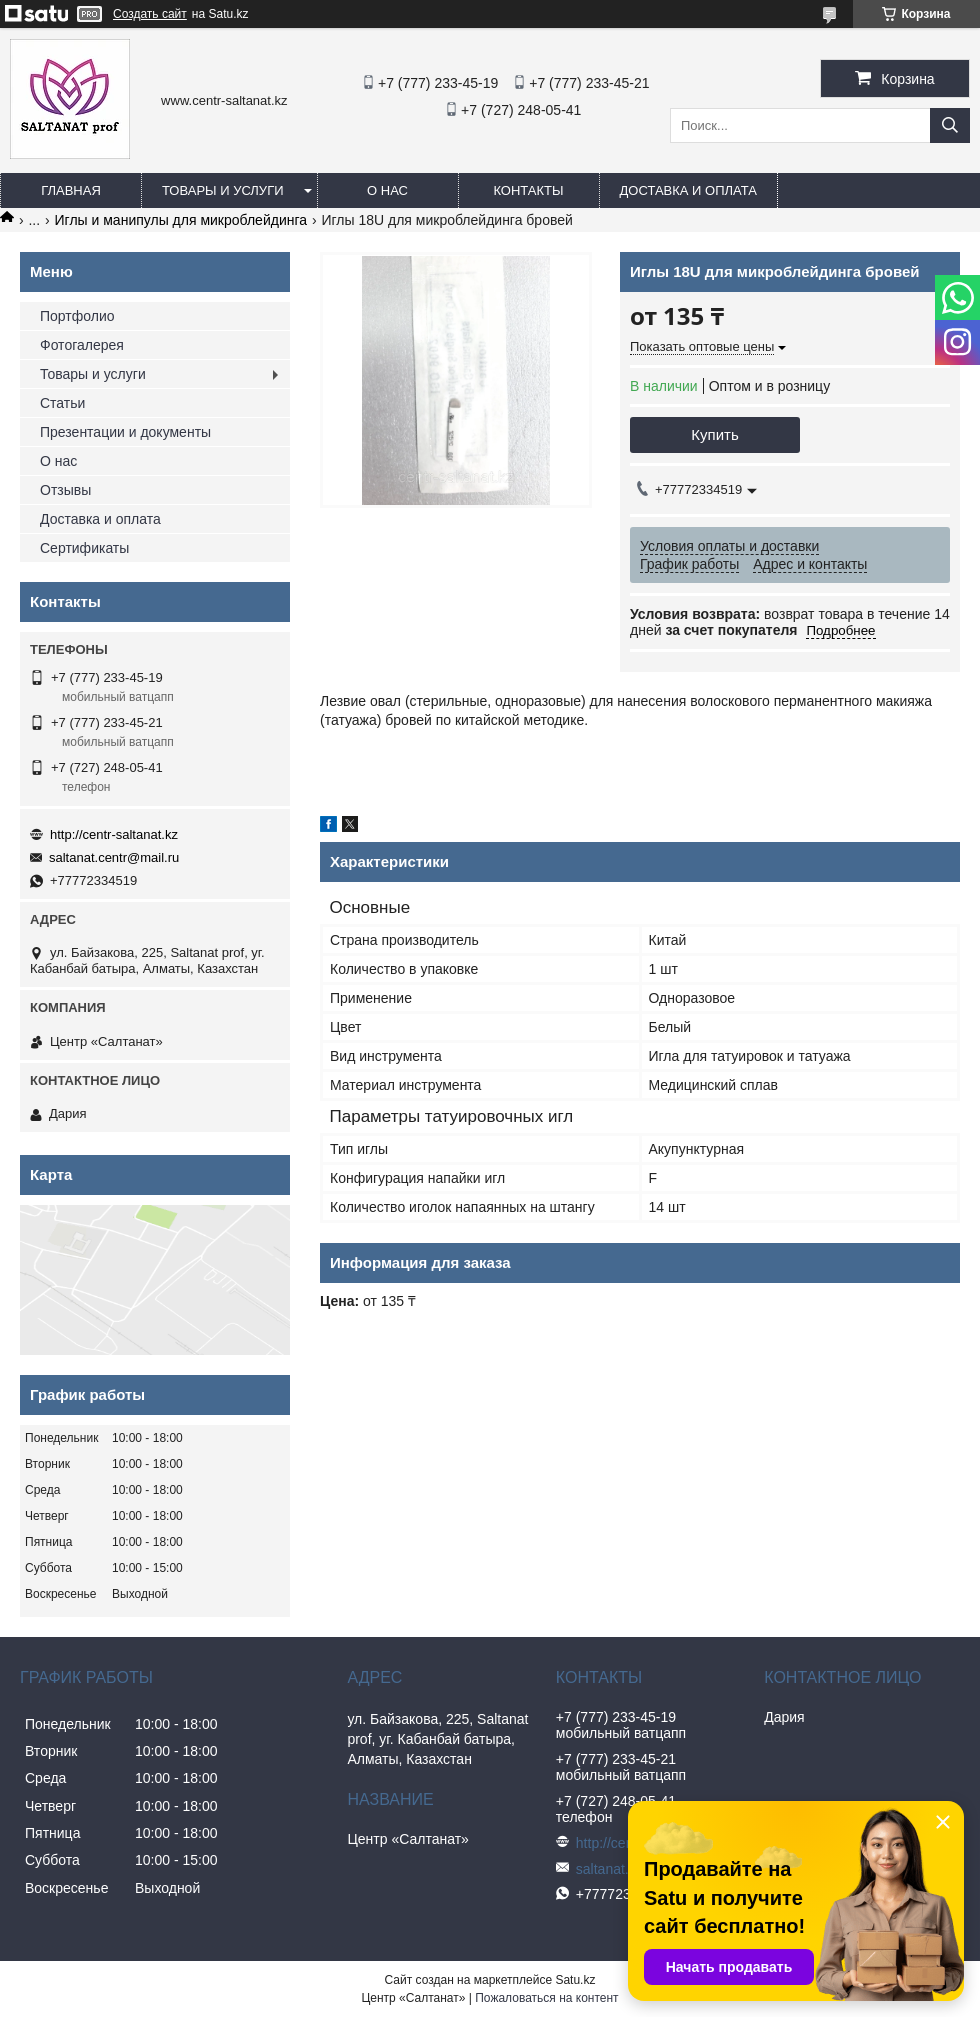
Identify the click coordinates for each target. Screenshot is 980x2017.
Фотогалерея (82, 345)
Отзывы (65, 490)
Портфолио (77, 316)
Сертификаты (84, 548)
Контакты (528, 190)
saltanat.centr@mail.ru (114, 857)
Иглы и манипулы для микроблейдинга (181, 220)
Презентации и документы (125, 432)
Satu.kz (575, 1980)
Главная (71, 190)
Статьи (62, 403)
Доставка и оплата (688, 190)
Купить (714, 434)
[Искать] (950, 125)
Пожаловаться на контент (546, 1998)
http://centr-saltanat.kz (114, 834)
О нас (387, 190)
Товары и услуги (223, 190)
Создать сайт (150, 14)
